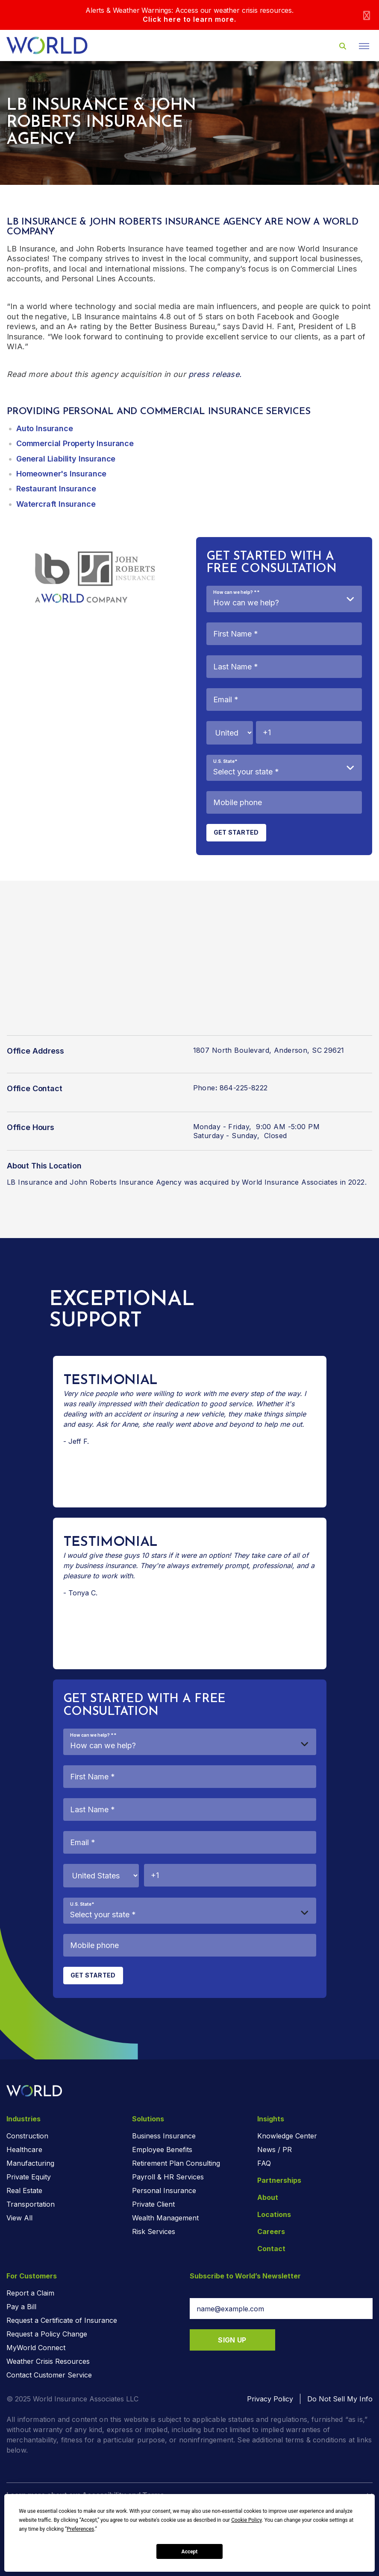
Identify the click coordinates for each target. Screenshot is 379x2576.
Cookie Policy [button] (246, 2520)
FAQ (264, 2163)
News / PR (274, 2149)
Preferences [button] (80, 2529)
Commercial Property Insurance (75, 443)
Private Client (153, 2204)
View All (19, 2218)
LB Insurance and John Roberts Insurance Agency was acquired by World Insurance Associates (173, 1182)
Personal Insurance (164, 2190)
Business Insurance (164, 2136)
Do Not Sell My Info (340, 2399)
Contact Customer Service (49, 2375)
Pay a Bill (21, 2306)
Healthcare (24, 2149)
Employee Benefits (162, 2149)
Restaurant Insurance (56, 488)
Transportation (30, 2204)
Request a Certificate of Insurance (61, 2320)
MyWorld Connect (35, 2347)
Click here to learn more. (189, 19)
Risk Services (153, 2231)
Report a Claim (30, 2293)
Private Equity (28, 2177)
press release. (215, 374)
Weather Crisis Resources (48, 2361)
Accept (190, 2552)
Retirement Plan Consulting (176, 2163)
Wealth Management (165, 2218)
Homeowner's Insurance (61, 473)
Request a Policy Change (46, 2334)
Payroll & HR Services (168, 2177)
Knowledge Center (287, 2136)
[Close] (366, 15)
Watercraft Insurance (55, 503)
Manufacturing (30, 2163)
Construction (27, 2136)
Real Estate (24, 2190)
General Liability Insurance (65, 458)
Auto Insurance (44, 428)
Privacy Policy (270, 2399)
